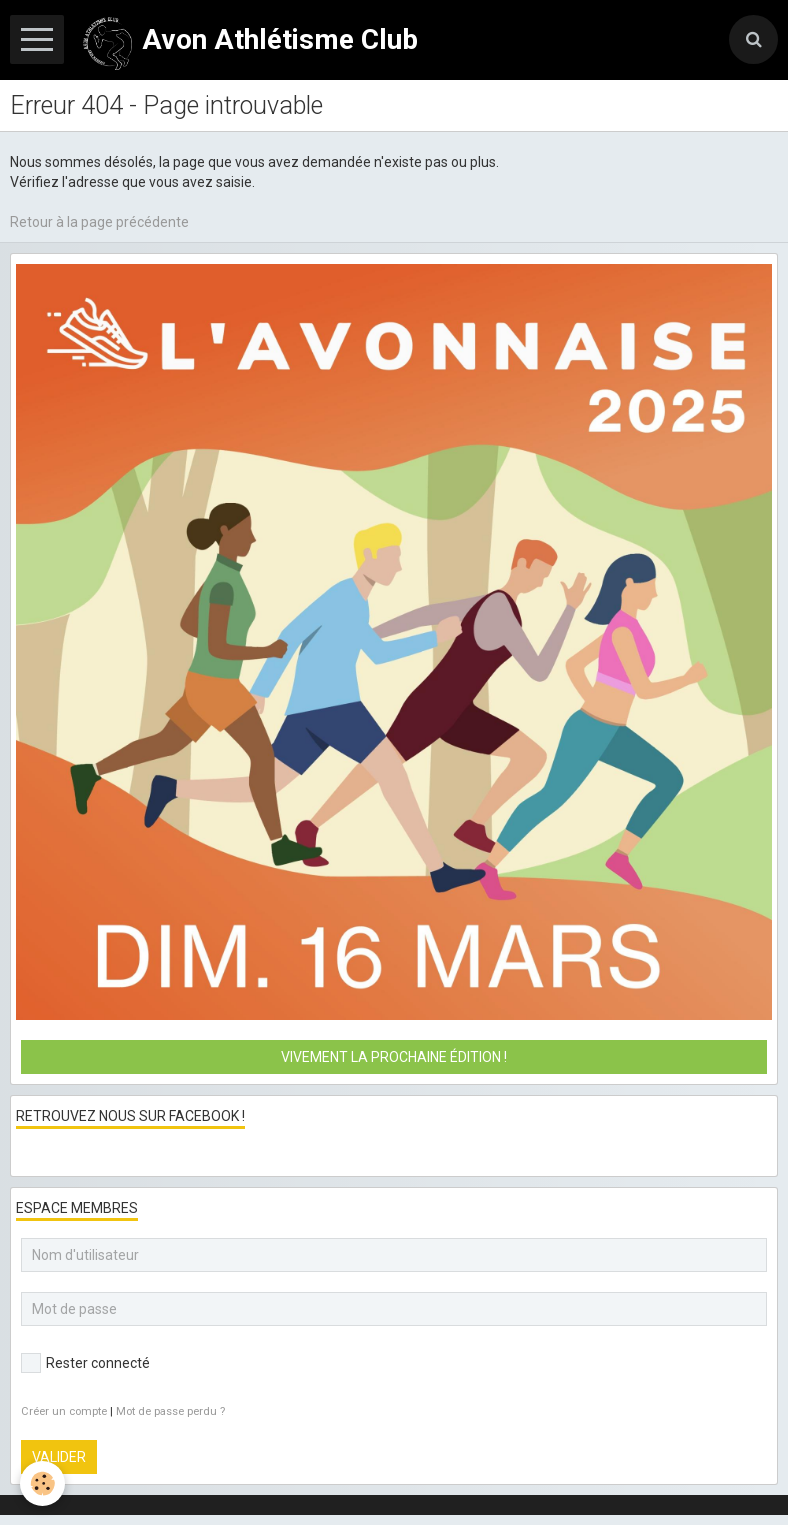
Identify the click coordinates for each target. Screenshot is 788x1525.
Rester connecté (85, 1363)
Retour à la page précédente (99, 222)
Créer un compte (64, 1411)
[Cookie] (42, 1483)
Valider (59, 1457)
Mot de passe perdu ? (170, 1411)
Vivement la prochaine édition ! (394, 1057)
